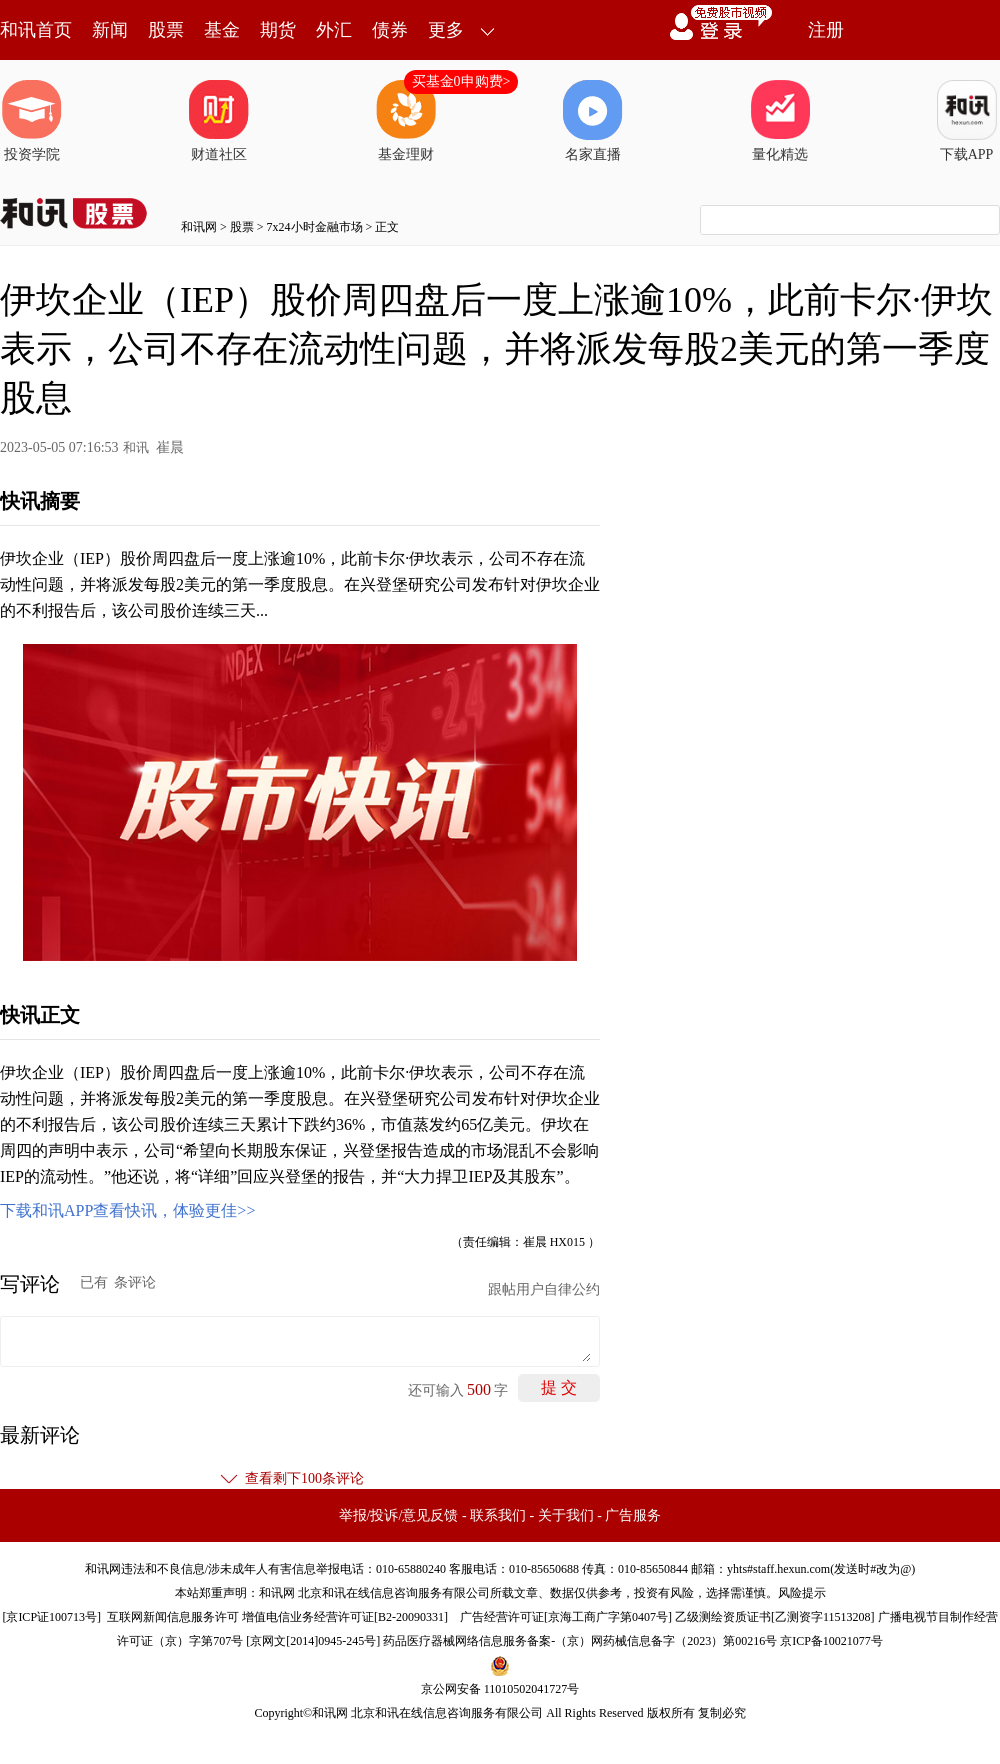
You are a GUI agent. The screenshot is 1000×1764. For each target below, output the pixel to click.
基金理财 (406, 121)
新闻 (110, 30)
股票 (166, 30)
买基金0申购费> (461, 81)
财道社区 (219, 121)
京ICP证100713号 (51, 1617)
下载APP (967, 121)
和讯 (136, 447)
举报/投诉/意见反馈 (399, 1515)
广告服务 (633, 1515)
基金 (222, 30)
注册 (826, 30)
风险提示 (802, 1593)
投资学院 (32, 121)
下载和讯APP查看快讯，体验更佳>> (127, 1210)
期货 (278, 30)
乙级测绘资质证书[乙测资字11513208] (775, 1617)
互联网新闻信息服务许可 (173, 1617)
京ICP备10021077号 (831, 1641)
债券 (390, 30)
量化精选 (780, 121)
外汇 (334, 30)
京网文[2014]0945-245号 (313, 1641)
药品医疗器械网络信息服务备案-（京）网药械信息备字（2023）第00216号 (580, 1641)
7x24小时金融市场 (315, 227)
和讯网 (199, 227)
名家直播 (593, 121)
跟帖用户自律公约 (544, 1289)
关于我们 (566, 1515)
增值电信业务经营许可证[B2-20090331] (345, 1617)
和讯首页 (36, 30)
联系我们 (498, 1515)
